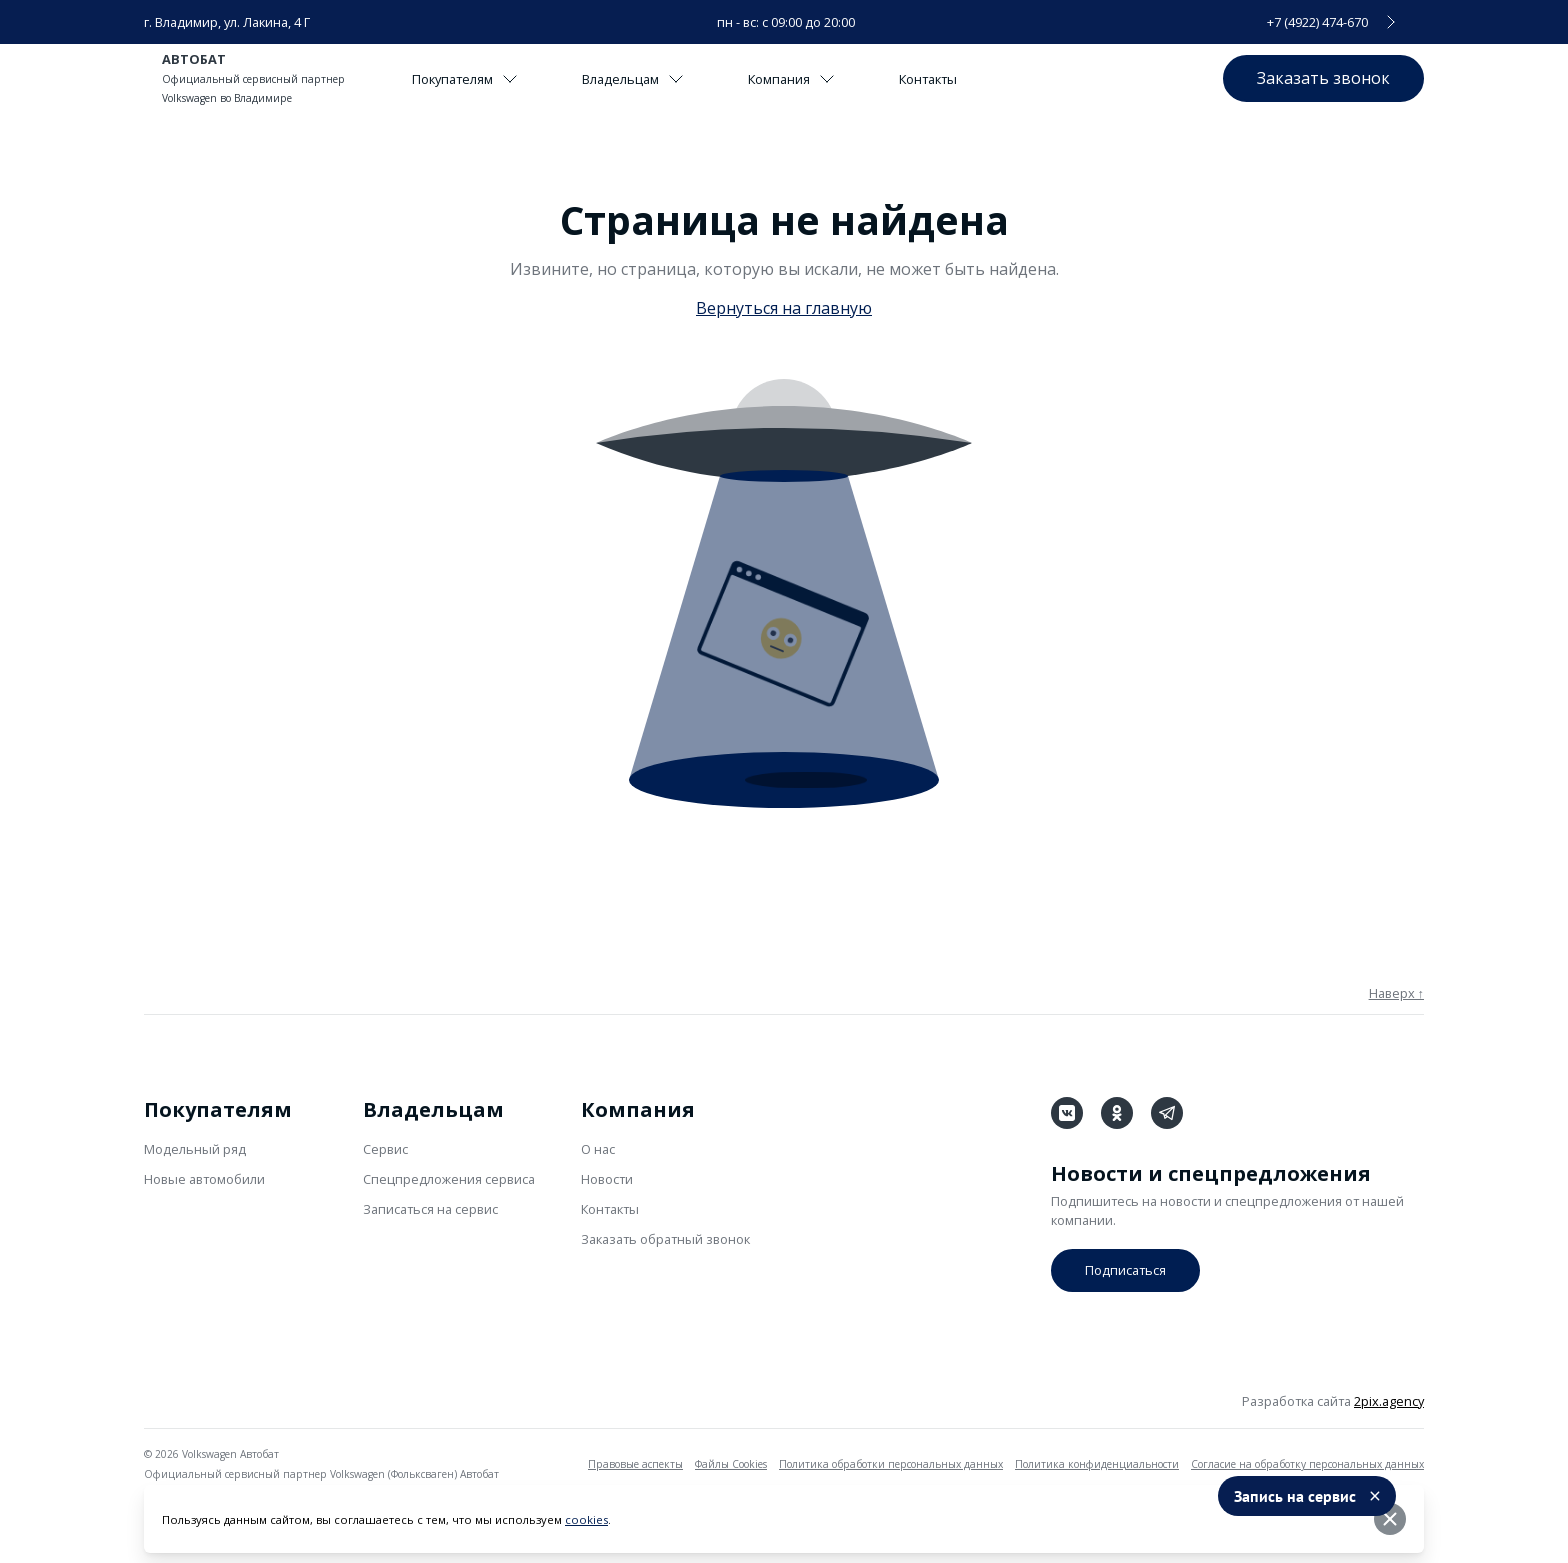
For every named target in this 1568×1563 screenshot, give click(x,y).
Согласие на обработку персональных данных (1307, 1464)
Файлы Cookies (731, 1464)
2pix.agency (1389, 1401)
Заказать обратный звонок (665, 1239)
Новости (607, 1179)
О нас (598, 1149)
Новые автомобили (204, 1179)
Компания (791, 79)
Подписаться (1125, 1270)
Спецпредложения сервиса (449, 1179)
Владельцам (633, 79)
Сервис (385, 1149)
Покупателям (465, 79)
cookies (586, 1519)
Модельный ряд (195, 1149)
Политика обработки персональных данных (891, 1464)
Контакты (928, 79)
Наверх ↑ (1396, 993)
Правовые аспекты (635, 1464)
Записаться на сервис (430, 1209)
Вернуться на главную (784, 308)
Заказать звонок (1323, 78)
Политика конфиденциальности (1097, 1464)
